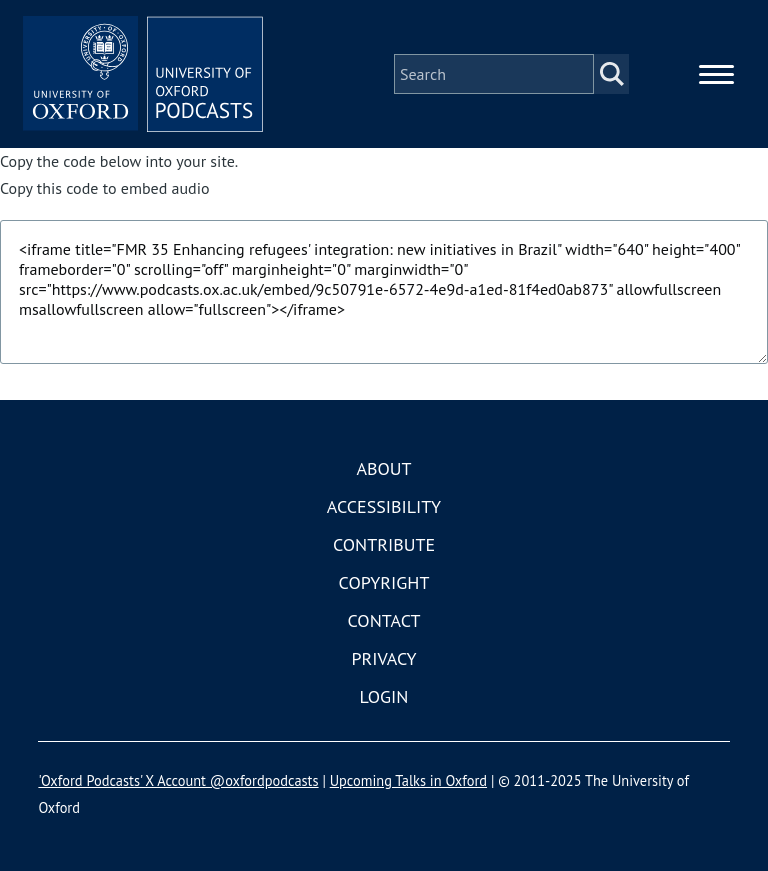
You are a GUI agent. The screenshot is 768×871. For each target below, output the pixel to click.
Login (384, 696)
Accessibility (384, 506)
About (383, 468)
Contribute (384, 544)
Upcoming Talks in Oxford (408, 780)
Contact (384, 620)
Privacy (383, 658)
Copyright (384, 582)
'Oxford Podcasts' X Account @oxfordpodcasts (178, 780)
